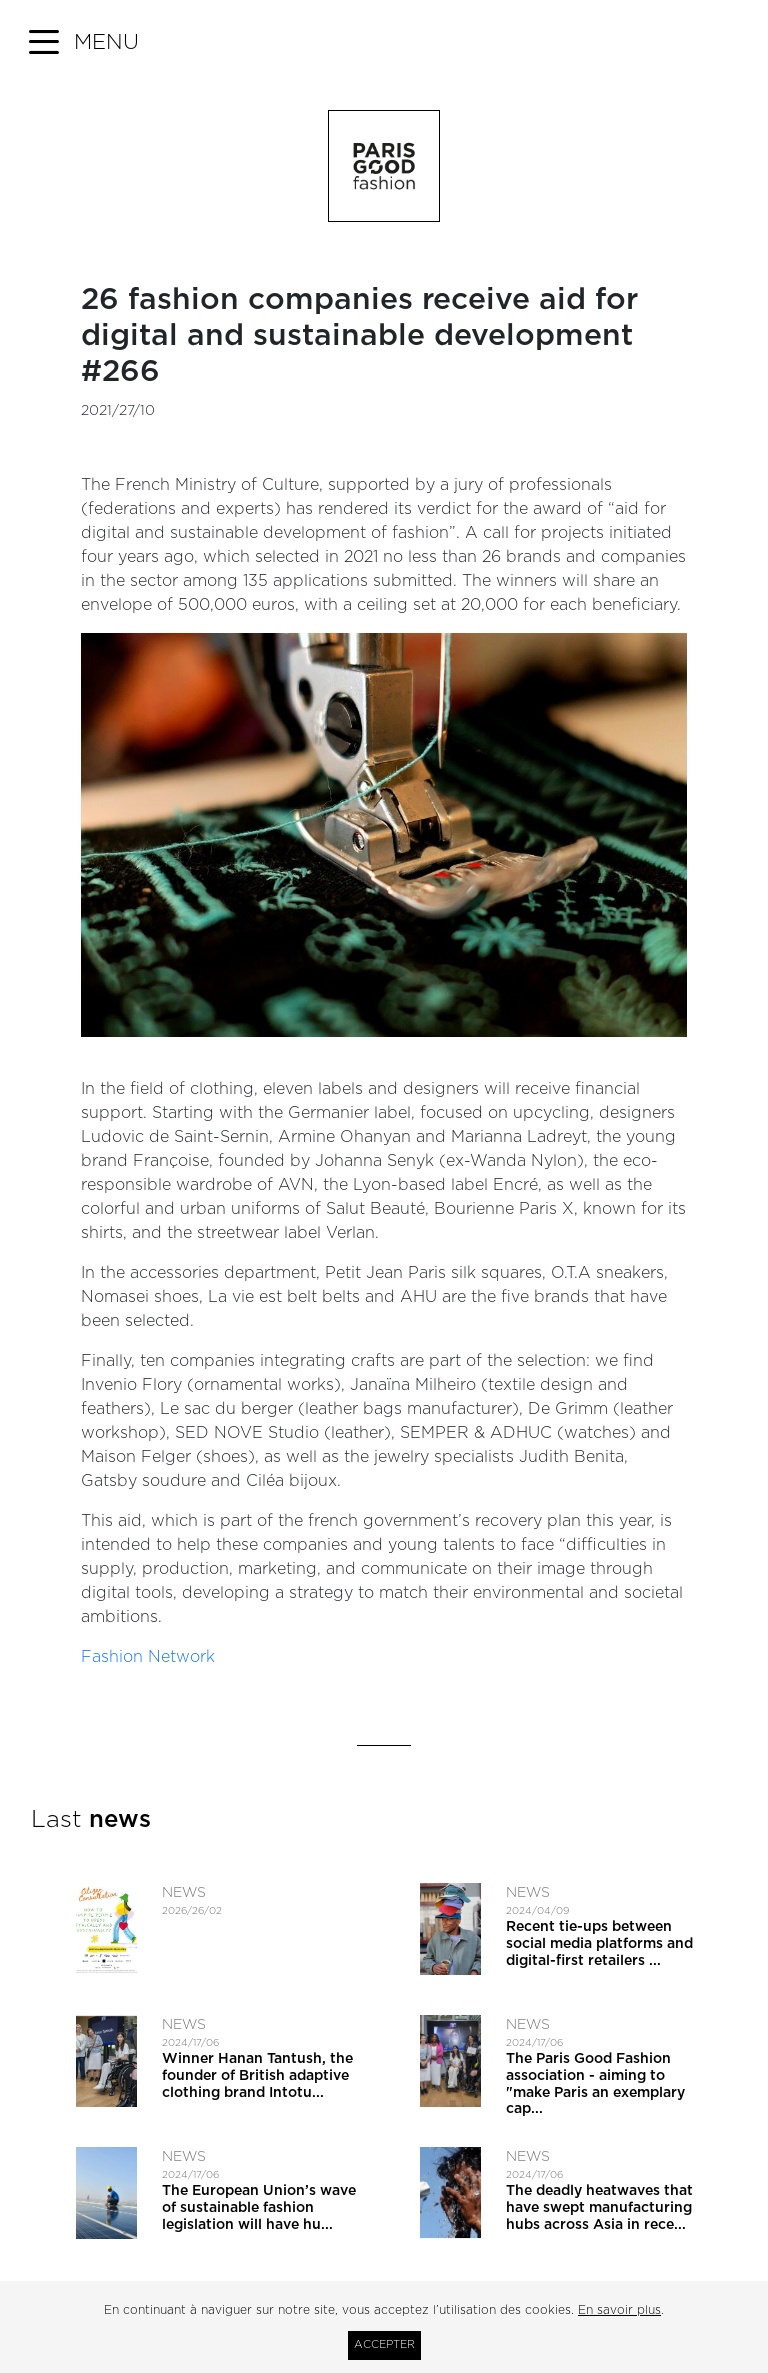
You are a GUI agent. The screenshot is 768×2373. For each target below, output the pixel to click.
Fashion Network (148, 1657)
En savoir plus (619, 2310)
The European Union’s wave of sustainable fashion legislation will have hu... (259, 2208)
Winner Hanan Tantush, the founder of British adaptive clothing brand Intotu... (257, 2076)
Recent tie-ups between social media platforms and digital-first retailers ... (599, 1944)
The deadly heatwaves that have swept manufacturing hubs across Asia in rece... (599, 2208)
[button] (84, 43)
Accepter (384, 2344)
